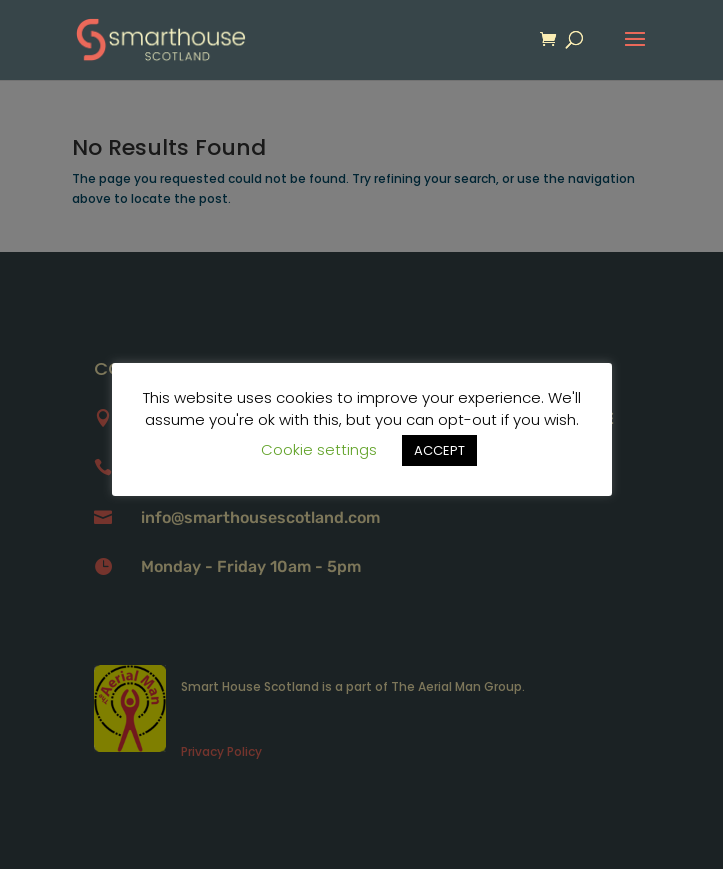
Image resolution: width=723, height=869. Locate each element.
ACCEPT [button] (439, 450)
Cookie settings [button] (319, 449)
